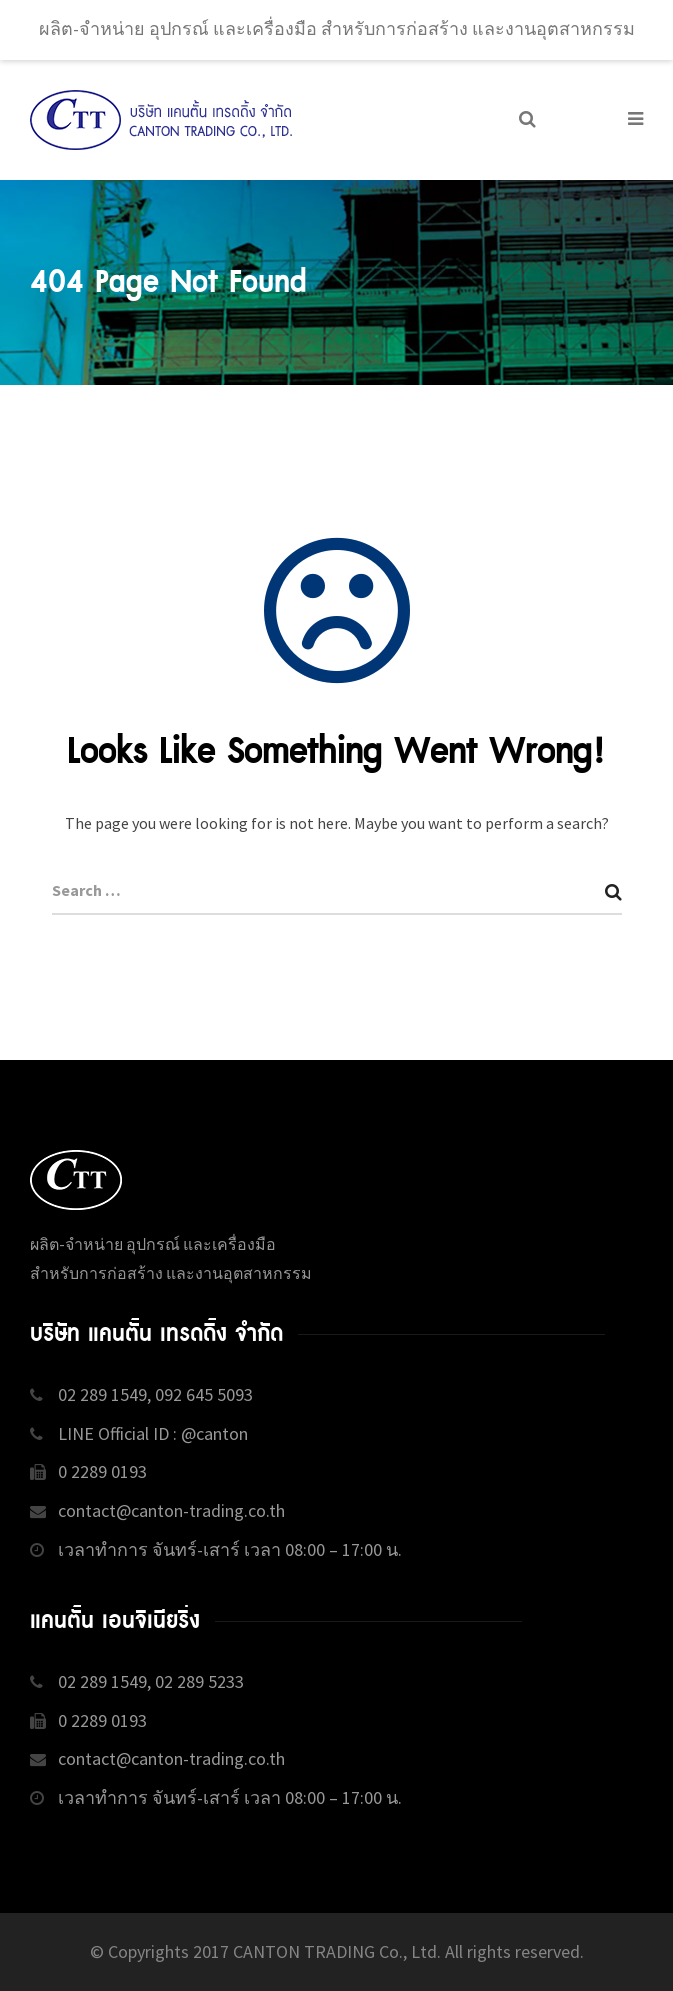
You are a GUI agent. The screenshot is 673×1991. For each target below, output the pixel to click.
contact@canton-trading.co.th (171, 1510)
